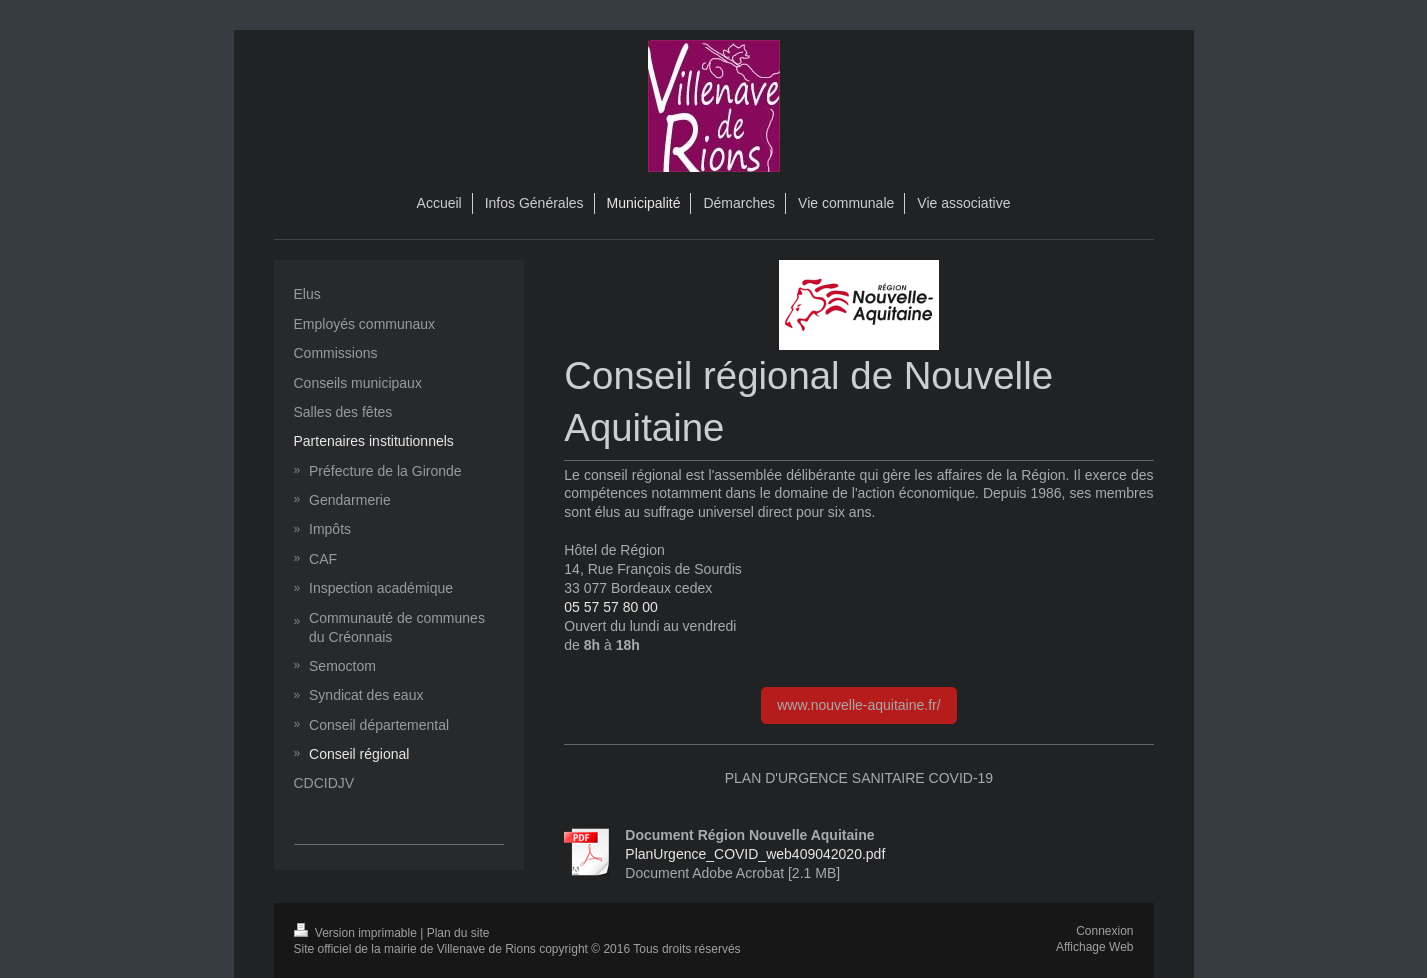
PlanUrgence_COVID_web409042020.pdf (755, 854)
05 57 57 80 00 (610, 607)
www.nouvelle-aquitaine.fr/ (858, 705)
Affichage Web (1095, 947)
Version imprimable (357, 933)
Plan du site (458, 933)
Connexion (1104, 931)
